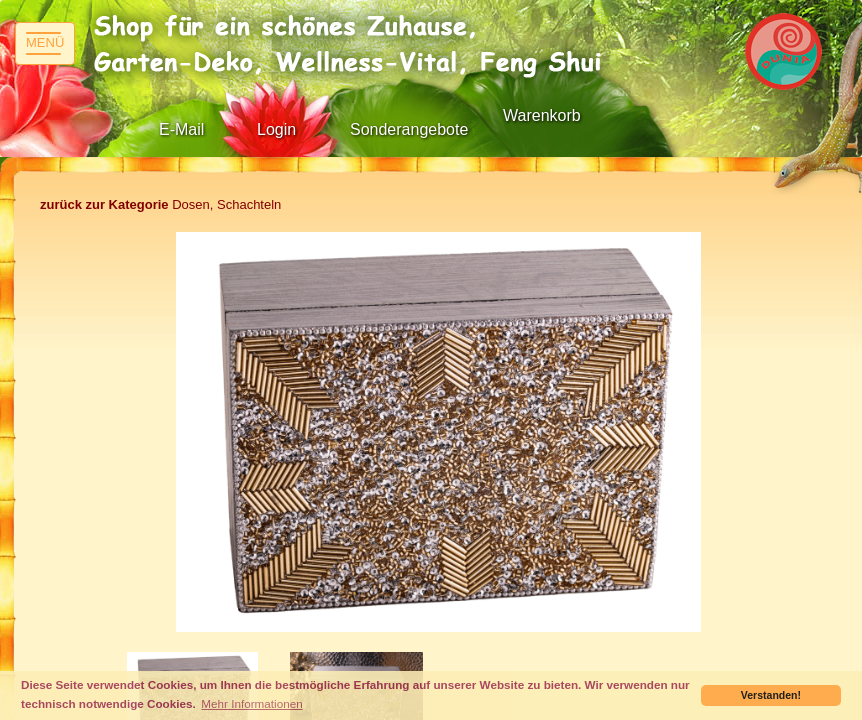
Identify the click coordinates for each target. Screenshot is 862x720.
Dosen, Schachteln (160, 204)
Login (276, 129)
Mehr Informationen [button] (251, 703)
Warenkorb (542, 115)
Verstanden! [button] (771, 695)
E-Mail (181, 129)
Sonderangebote (409, 129)
